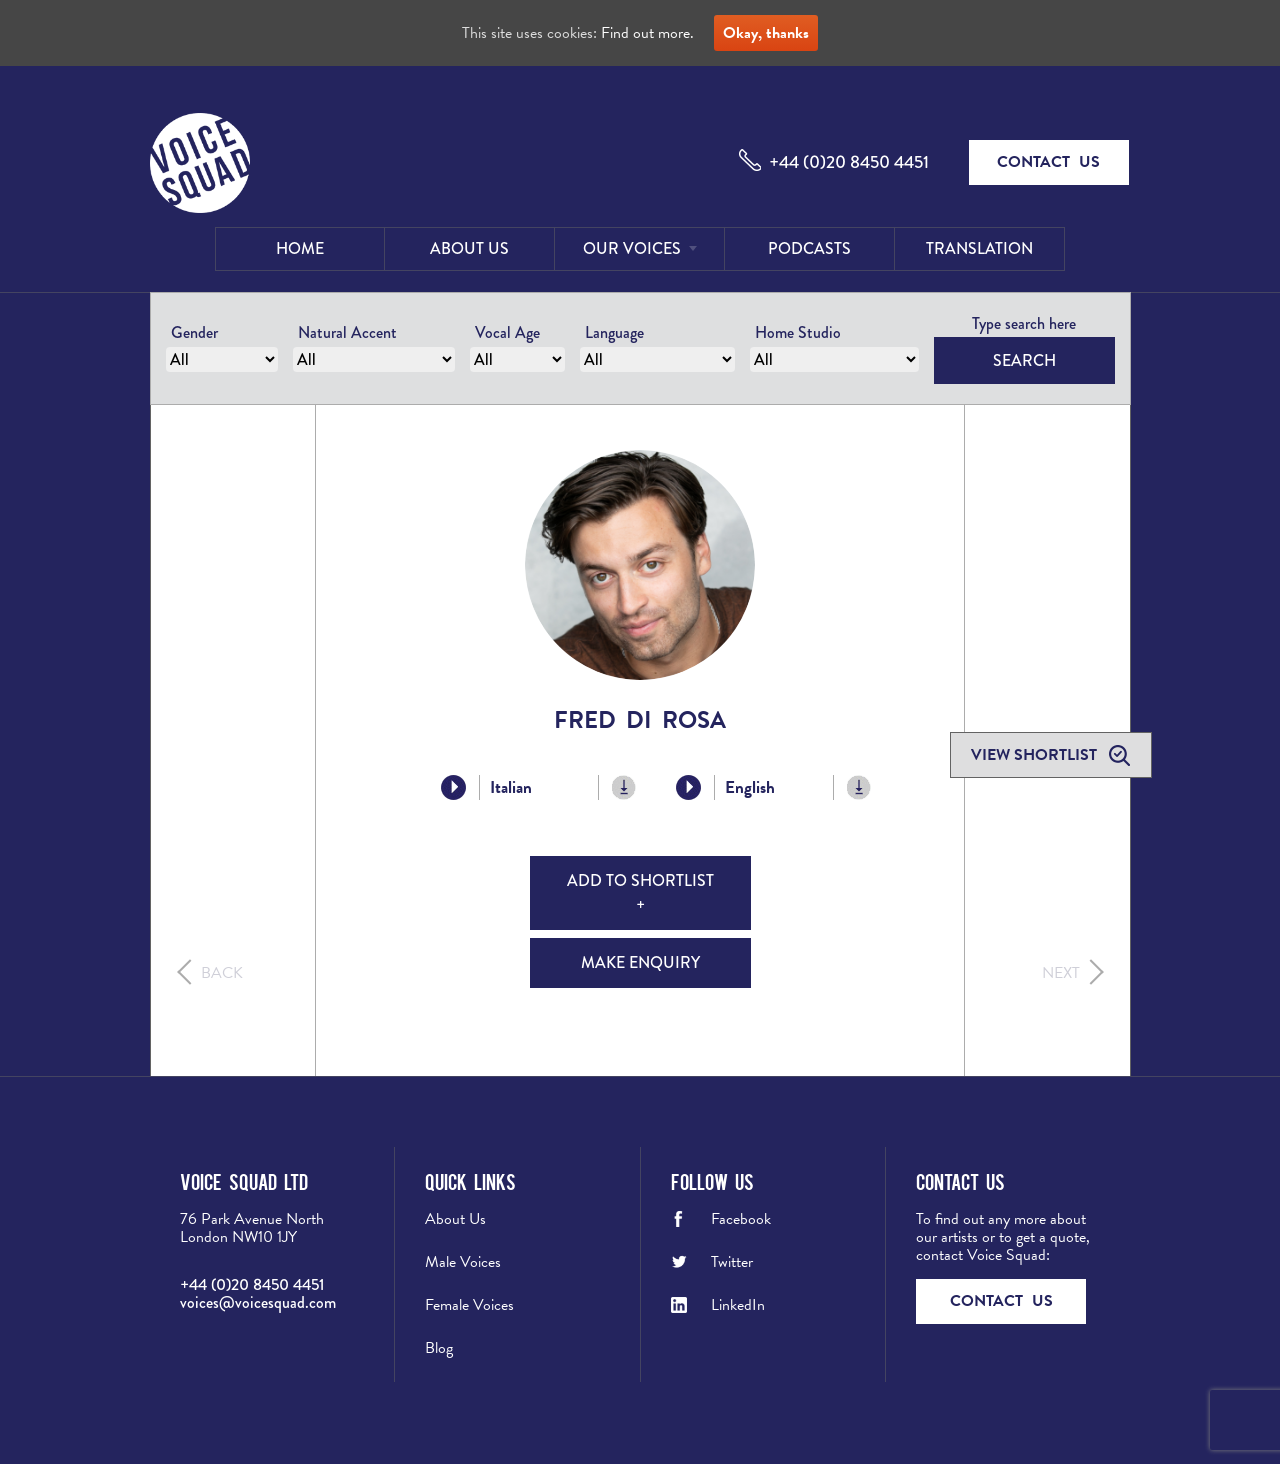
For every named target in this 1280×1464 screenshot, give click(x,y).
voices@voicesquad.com (258, 1302)
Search (1024, 360)
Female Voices (469, 1305)
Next (1061, 973)
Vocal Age (507, 332)
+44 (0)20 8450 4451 (849, 162)
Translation (979, 248)
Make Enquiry (640, 962)
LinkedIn (738, 1305)
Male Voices (463, 1262)
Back (222, 973)
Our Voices (632, 248)
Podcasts (809, 248)
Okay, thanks (766, 33)
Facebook (741, 1219)
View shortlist (1036, 755)
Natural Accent (347, 332)
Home (300, 248)
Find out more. (647, 33)
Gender (194, 332)
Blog (439, 1348)
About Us (469, 248)
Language (614, 332)
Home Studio (798, 332)
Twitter (732, 1262)
